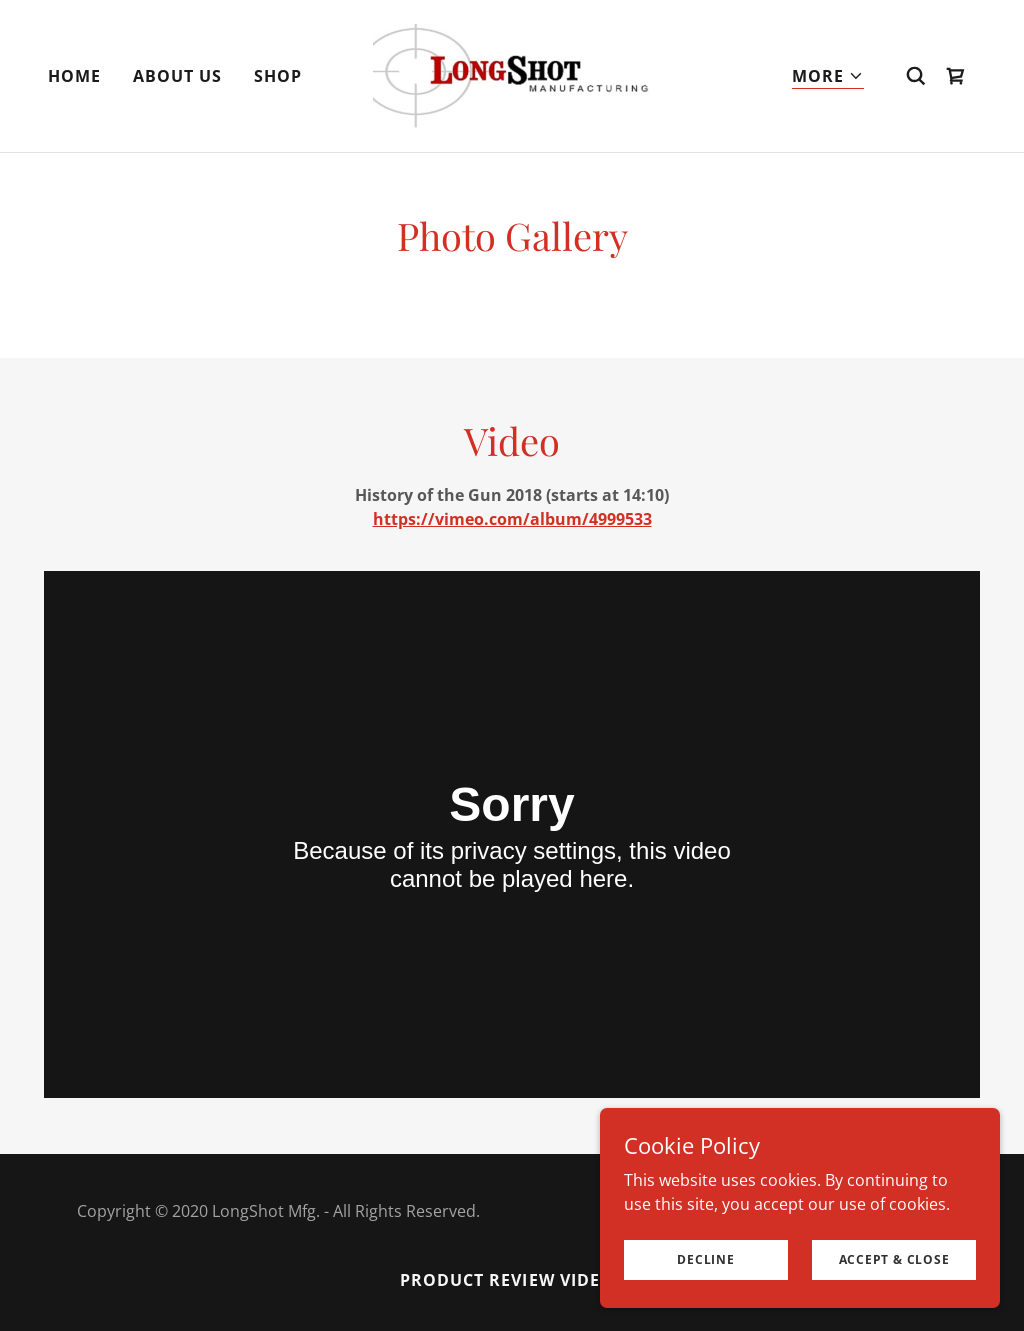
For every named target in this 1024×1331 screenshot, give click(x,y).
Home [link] (74, 76)
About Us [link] (177, 76)
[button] (828, 76)
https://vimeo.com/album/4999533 (512, 519)
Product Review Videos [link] (511, 1280)
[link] (511, 74)
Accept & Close (894, 1259)
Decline (705, 1259)
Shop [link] (278, 76)
